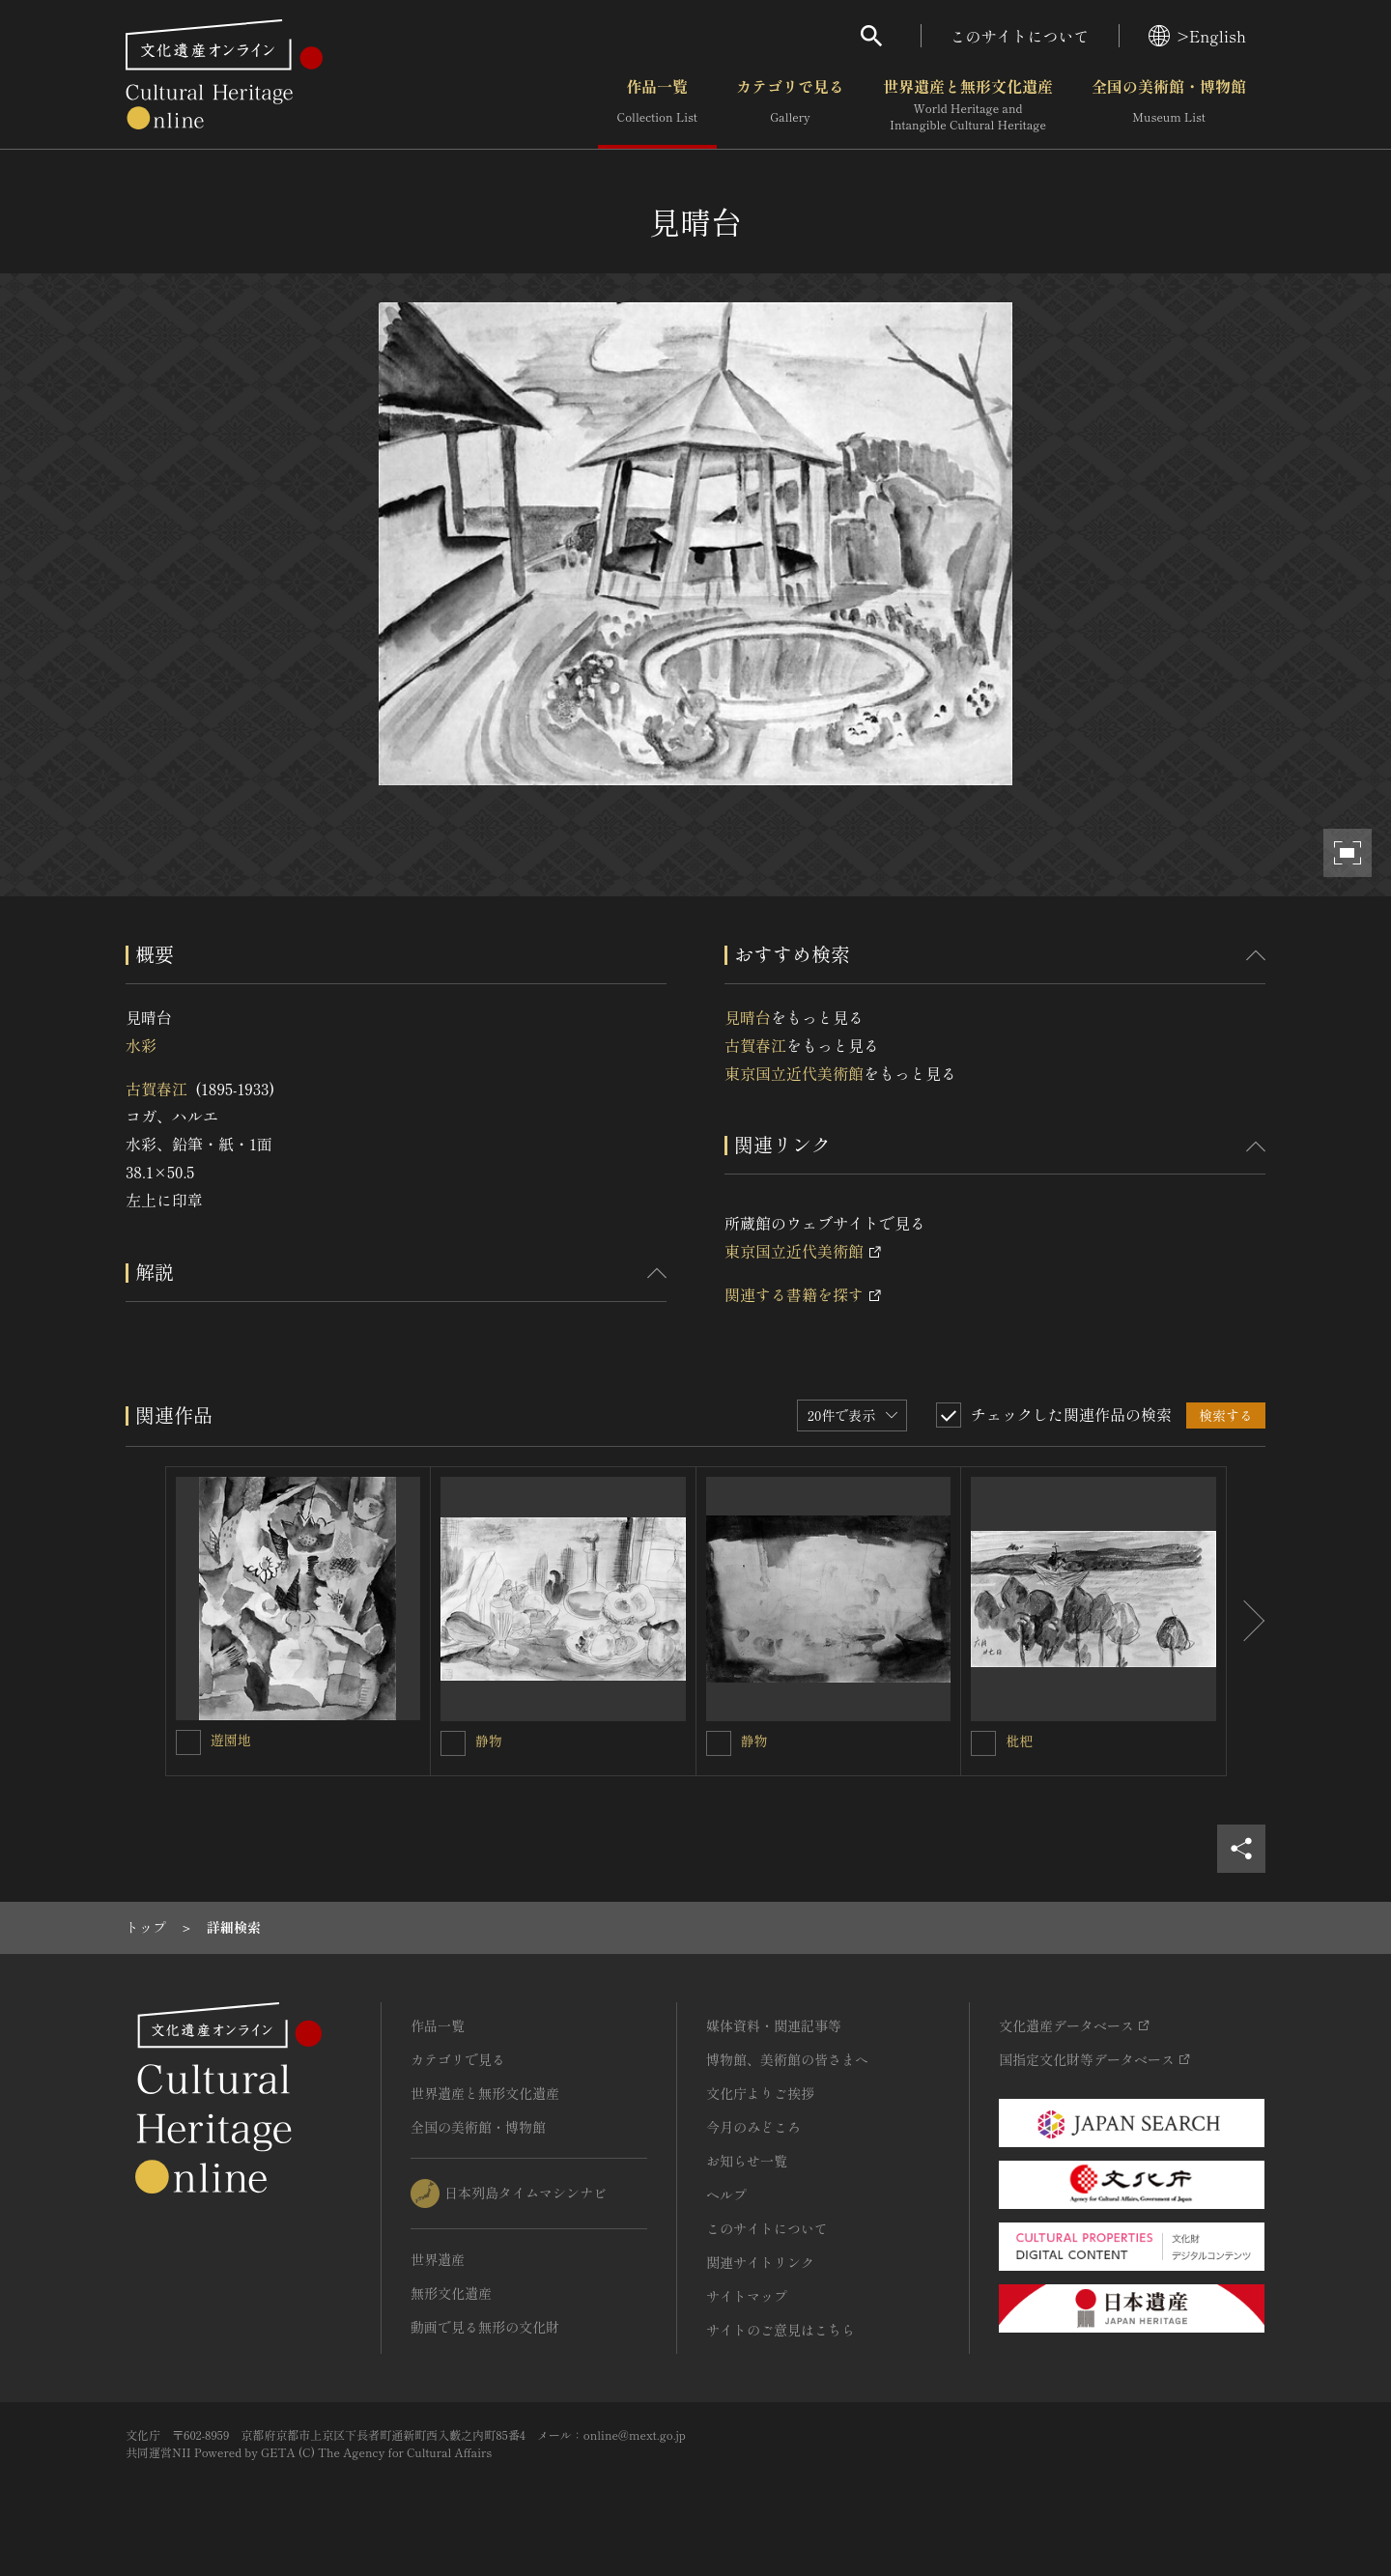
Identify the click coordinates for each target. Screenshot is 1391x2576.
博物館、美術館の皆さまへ (787, 2059)
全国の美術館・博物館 (1169, 105)
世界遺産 (438, 2259)
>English (1197, 35)
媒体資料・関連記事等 (773, 2025)
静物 (488, 1740)
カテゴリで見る (790, 105)
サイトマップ (746, 2296)
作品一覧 (657, 105)
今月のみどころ (753, 2127)
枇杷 (1019, 1740)
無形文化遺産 (451, 2293)
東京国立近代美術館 (794, 1073)
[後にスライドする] (1246, 1621)
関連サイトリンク (760, 2262)
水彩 (141, 1045)
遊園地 (231, 1739)
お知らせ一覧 (746, 2160)
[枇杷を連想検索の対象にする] (983, 1743)
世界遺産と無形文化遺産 (968, 105)
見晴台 (747, 1017)
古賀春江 (156, 1088)
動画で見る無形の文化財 (485, 2326)
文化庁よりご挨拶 (760, 2093)
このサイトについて (1020, 35)
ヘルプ (726, 2194)
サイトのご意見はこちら (780, 2329)
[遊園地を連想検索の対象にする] (188, 1742)
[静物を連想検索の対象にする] (453, 1743)
